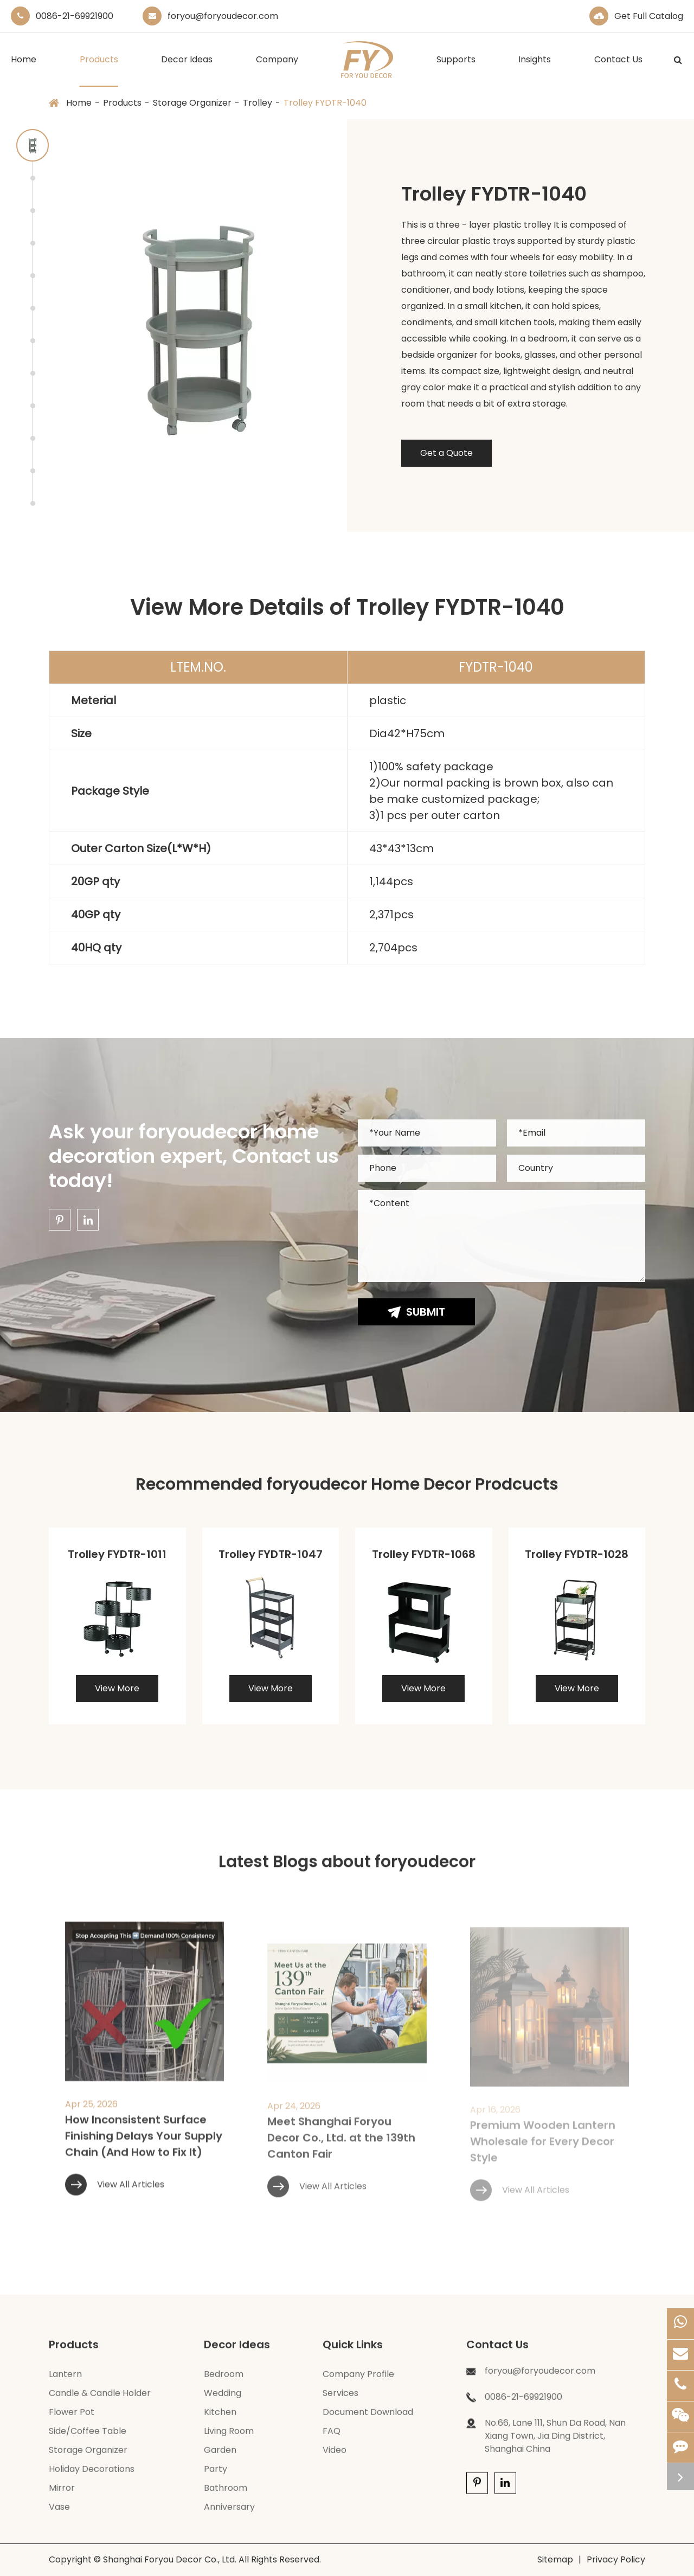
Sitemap (555, 2559)
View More (117, 1688)
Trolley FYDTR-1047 (271, 1554)
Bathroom (225, 2495)
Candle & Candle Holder (100, 2400)
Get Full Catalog (648, 16)
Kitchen (220, 2419)
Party (215, 2476)
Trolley (257, 102)
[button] (32, 145)
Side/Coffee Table (87, 2438)
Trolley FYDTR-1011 (117, 1554)
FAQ (331, 2438)
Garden (220, 2457)
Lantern (65, 2381)
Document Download (368, 2419)
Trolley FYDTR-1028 (576, 1554)
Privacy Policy (616, 2559)
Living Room (229, 2438)
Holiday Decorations (91, 2476)
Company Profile (358, 2381)
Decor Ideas (187, 70)
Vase (59, 2514)
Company (277, 70)
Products (99, 70)
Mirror (62, 2495)
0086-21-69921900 (74, 16)
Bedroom (223, 2381)
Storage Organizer (192, 102)
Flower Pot (71, 2419)
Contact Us (618, 70)
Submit (416, 1312)
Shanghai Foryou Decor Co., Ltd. (169, 2559)
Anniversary (229, 2514)
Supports (455, 70)
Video (334, 2457)
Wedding (222, 2400)
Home (23, 70)
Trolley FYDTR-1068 (423, 1554)
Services (340, 2400)
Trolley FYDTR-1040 (325, 102)
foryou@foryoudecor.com (223, 16)
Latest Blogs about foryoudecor (347, 1869)
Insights (534, 70)
